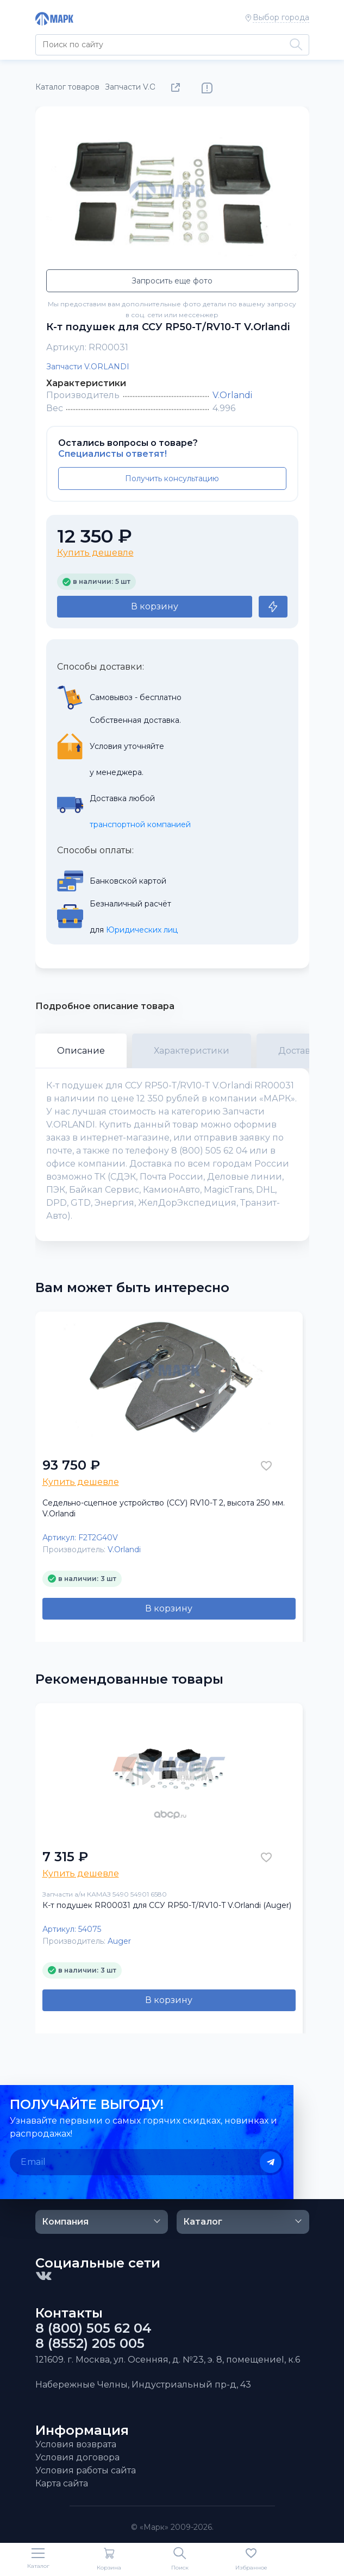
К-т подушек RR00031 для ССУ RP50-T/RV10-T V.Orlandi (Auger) (166, 1905)
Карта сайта (61, 2483)
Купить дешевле (95, 552)
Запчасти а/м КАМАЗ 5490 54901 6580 (104, 1894)
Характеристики (191, 1050)
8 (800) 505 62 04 (93, 2328)
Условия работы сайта (85, 2470)
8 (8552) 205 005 (90, 2343)
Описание (81, 1050)
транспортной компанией (140, 824)
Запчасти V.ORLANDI (87, 366)
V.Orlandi (232, 395)
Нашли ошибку (207, 88)
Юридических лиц (142, 930)
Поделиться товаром (177, 88)
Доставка (299, 1050)
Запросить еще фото (172, 281)
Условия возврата (75, 2444)
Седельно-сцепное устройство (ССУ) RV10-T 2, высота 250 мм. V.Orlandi (163, 1508)
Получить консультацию (172, 478)
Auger (119, 1941)
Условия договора (77, 2457)
